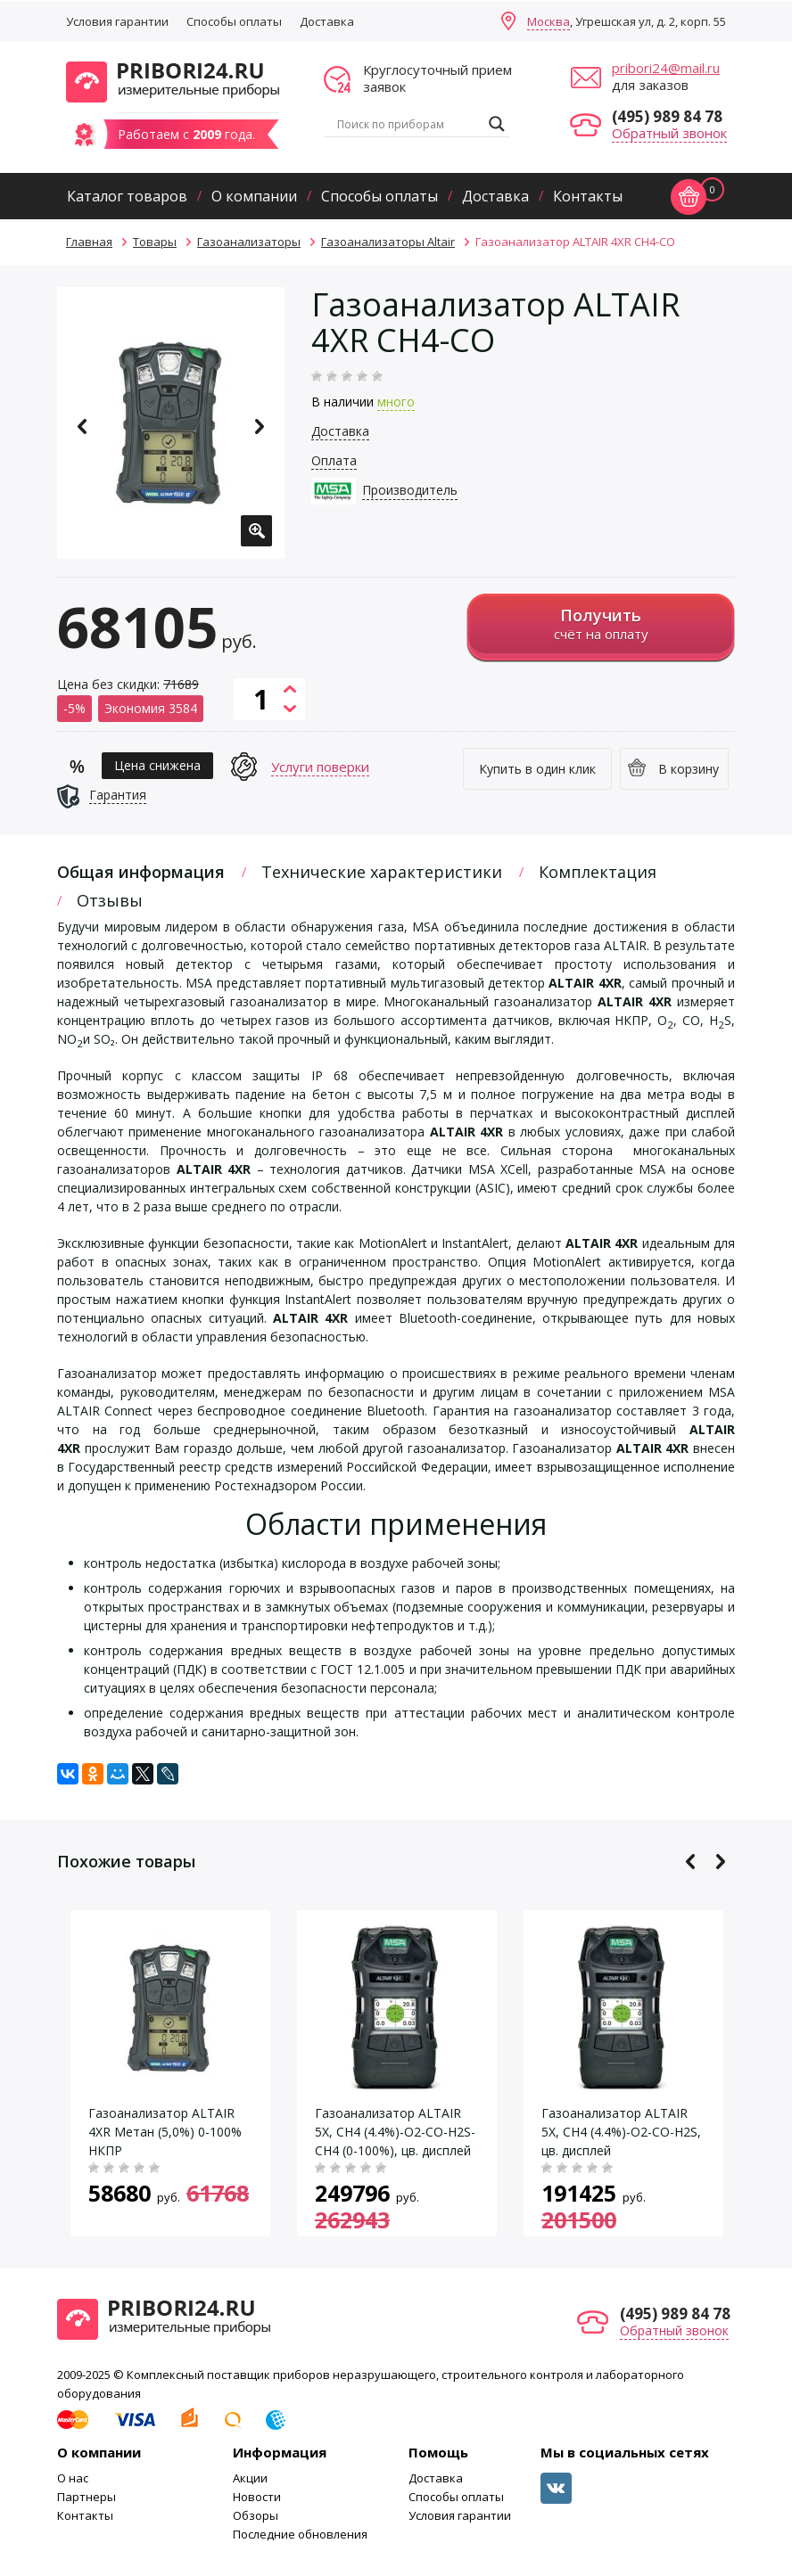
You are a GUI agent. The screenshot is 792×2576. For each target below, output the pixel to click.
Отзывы (110, 900)
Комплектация (597, 871)
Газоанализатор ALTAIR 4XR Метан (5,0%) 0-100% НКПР (165, 2131)
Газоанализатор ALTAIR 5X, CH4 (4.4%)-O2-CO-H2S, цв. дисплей (621, 2131)
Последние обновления (300, 2534)
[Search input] (408, 123)
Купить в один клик (537, 768)
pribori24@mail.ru (666, 68)
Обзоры (255, 2515)
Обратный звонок (669, 133)
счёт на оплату (600, 623)
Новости (257, 2497)
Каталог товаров (127, 196)
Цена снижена (157, 765)
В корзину (688, 768)
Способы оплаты (234, 21)
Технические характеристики (381, 871)
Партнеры (86, 2497)
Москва (548, 21)
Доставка (327, 21)
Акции (250, 2478)
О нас (72, 2478)
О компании (254, 196)
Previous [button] (82, 426)
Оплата (334, 460)
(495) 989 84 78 (667, 116)
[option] (171, 423)
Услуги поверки (320, 766)
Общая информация (141, 871)
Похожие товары (126, 1861)
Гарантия (117, 794)
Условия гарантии (117, 21)
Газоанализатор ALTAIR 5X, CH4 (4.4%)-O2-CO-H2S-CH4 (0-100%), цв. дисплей (395, 2131)
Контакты (588, 196)
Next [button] (259, 426)
